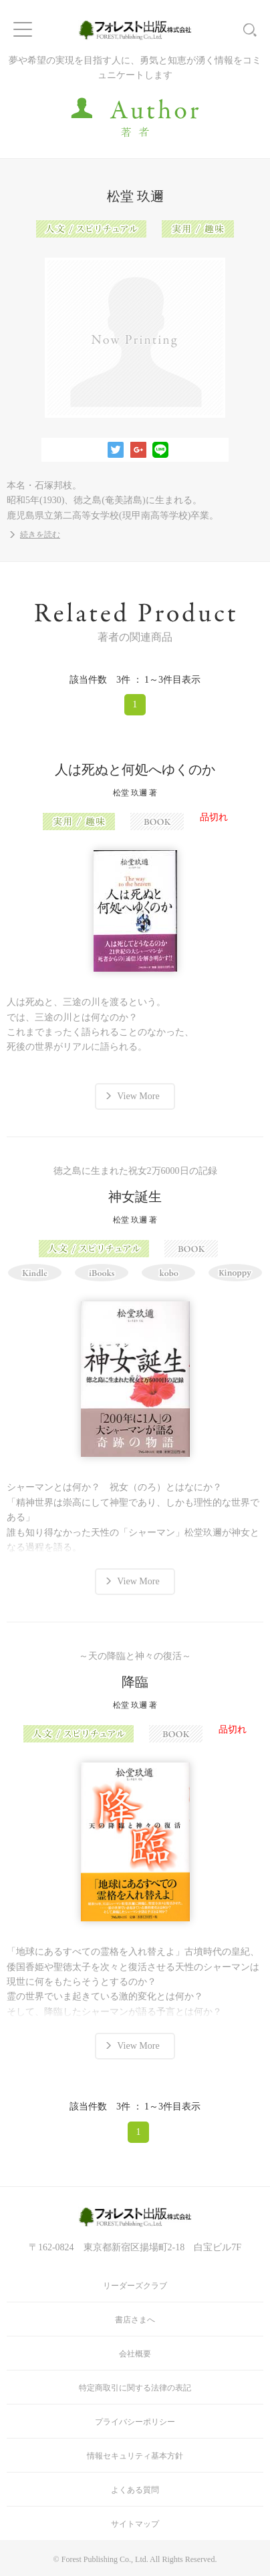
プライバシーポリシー (135, 2422)
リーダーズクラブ (135, 2285)
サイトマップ (135, 2524)
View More (138, 1096)
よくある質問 (135, 2490)
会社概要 (135, 2353)
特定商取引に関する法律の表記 (135, 2387)
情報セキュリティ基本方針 (135, 2456)
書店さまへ (135, 2319)
